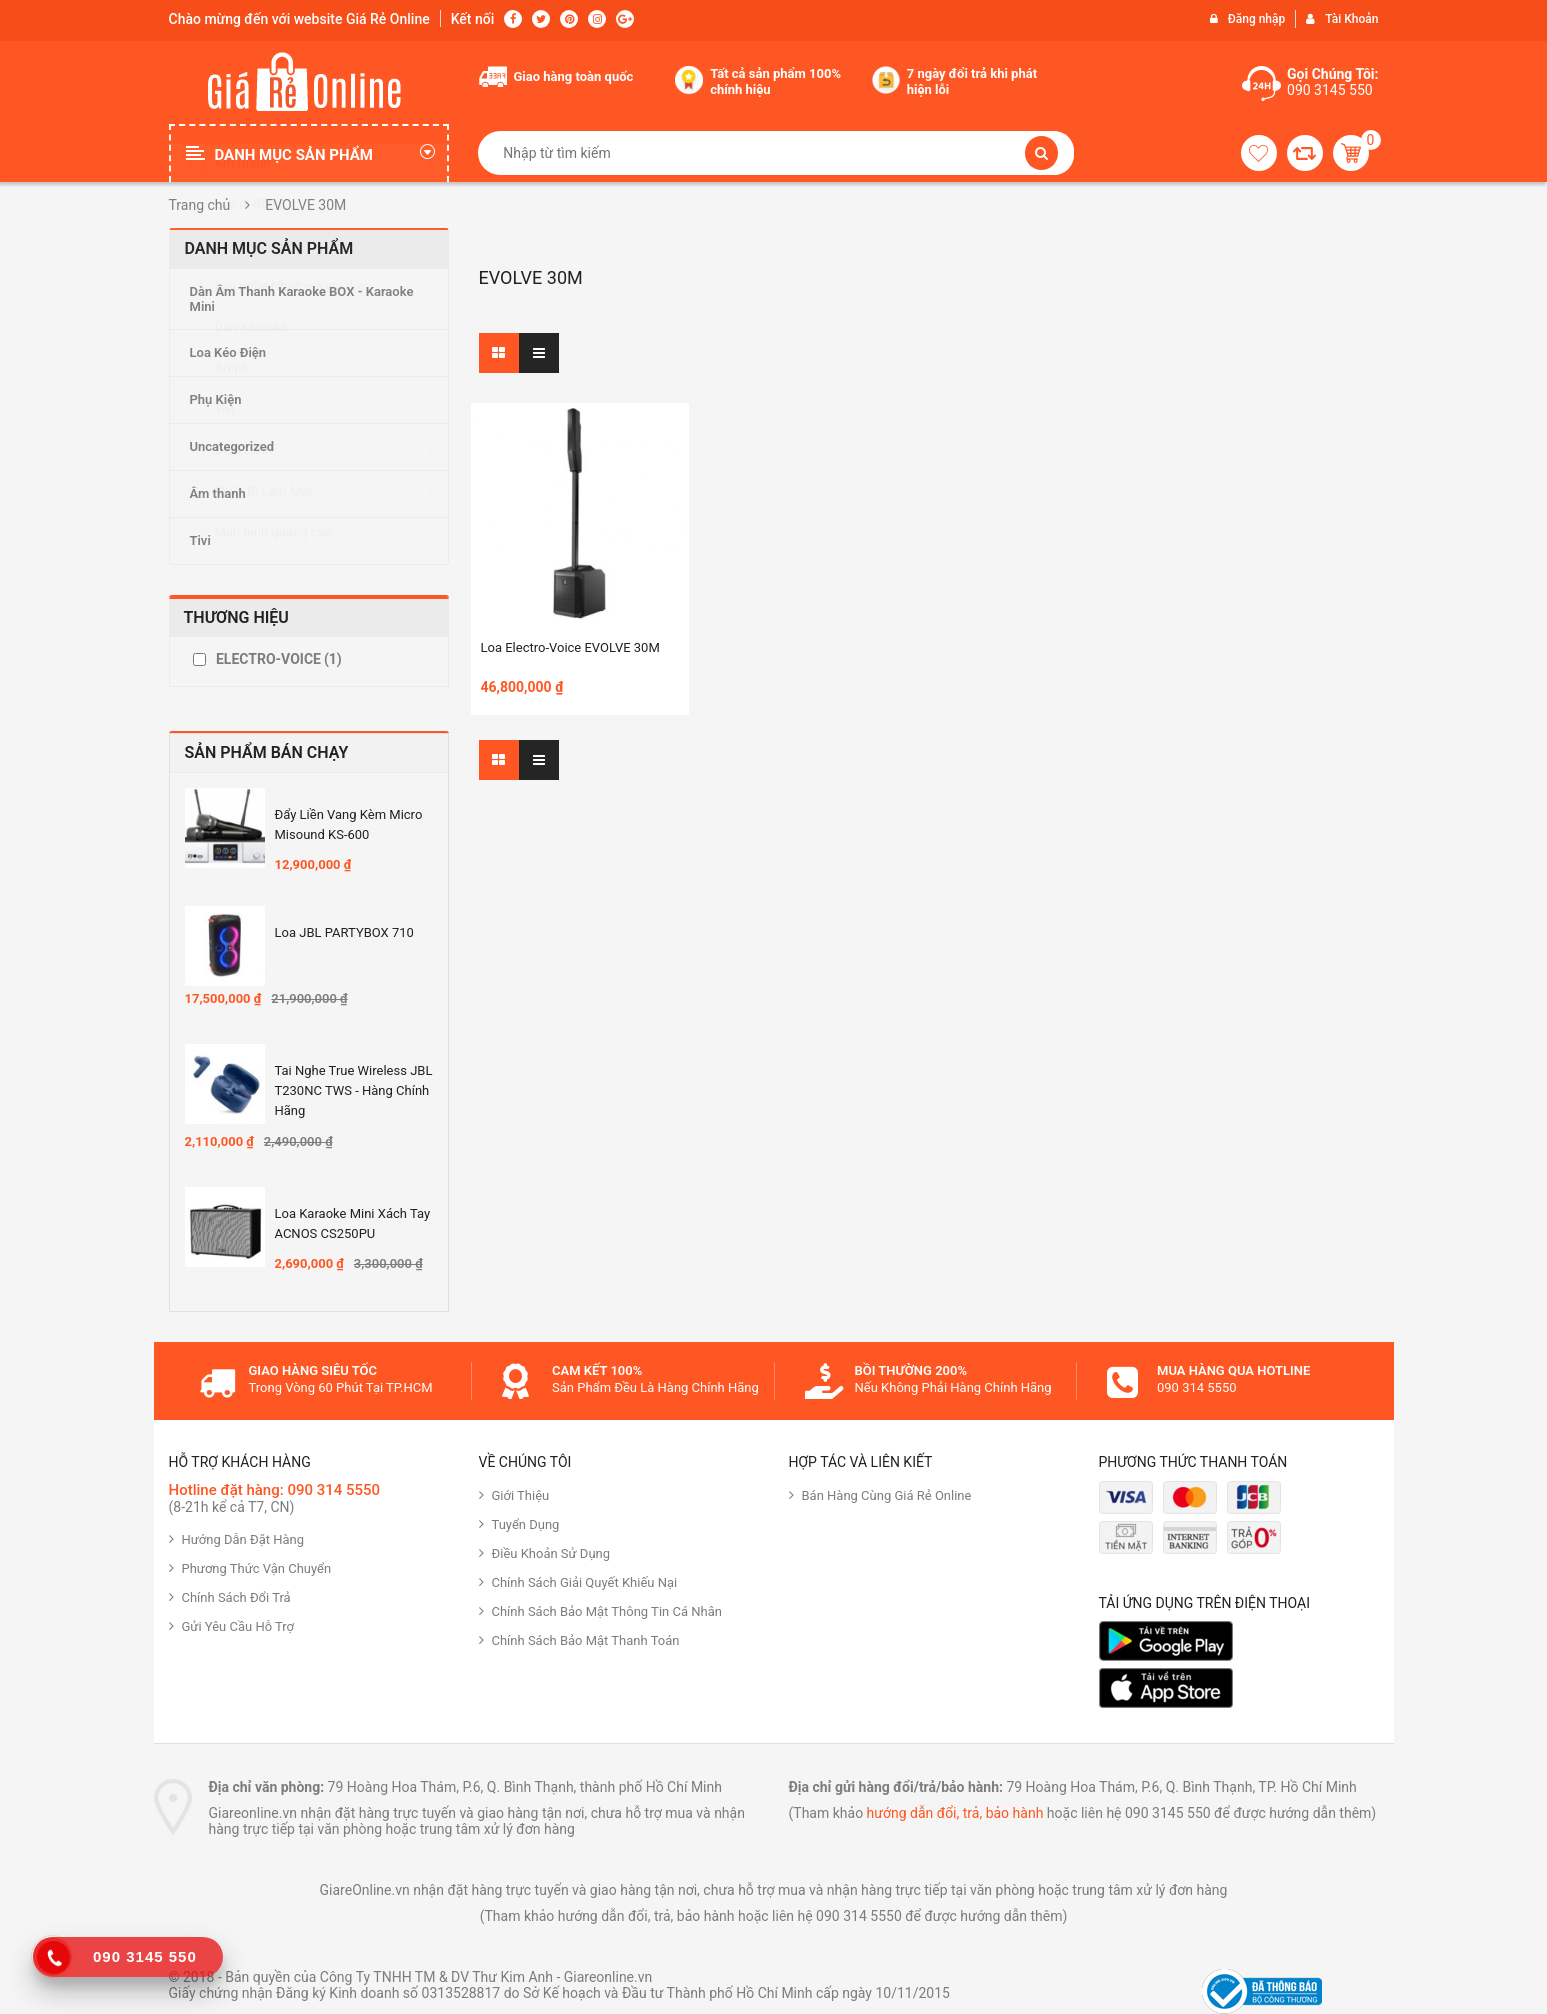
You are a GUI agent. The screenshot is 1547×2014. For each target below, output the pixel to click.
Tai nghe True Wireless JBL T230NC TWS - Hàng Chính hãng (354, 1090)
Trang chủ (200, 205)
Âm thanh (218, 493)
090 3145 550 (1330, 90)
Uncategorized (232, 446)
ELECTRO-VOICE (279, 659)
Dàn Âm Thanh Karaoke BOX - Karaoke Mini (302, 299)
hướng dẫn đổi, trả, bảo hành (955, 1813)
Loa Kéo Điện (228, 352)
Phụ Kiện (216, 399)
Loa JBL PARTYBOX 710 (344, 932)
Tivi (200, 540)
